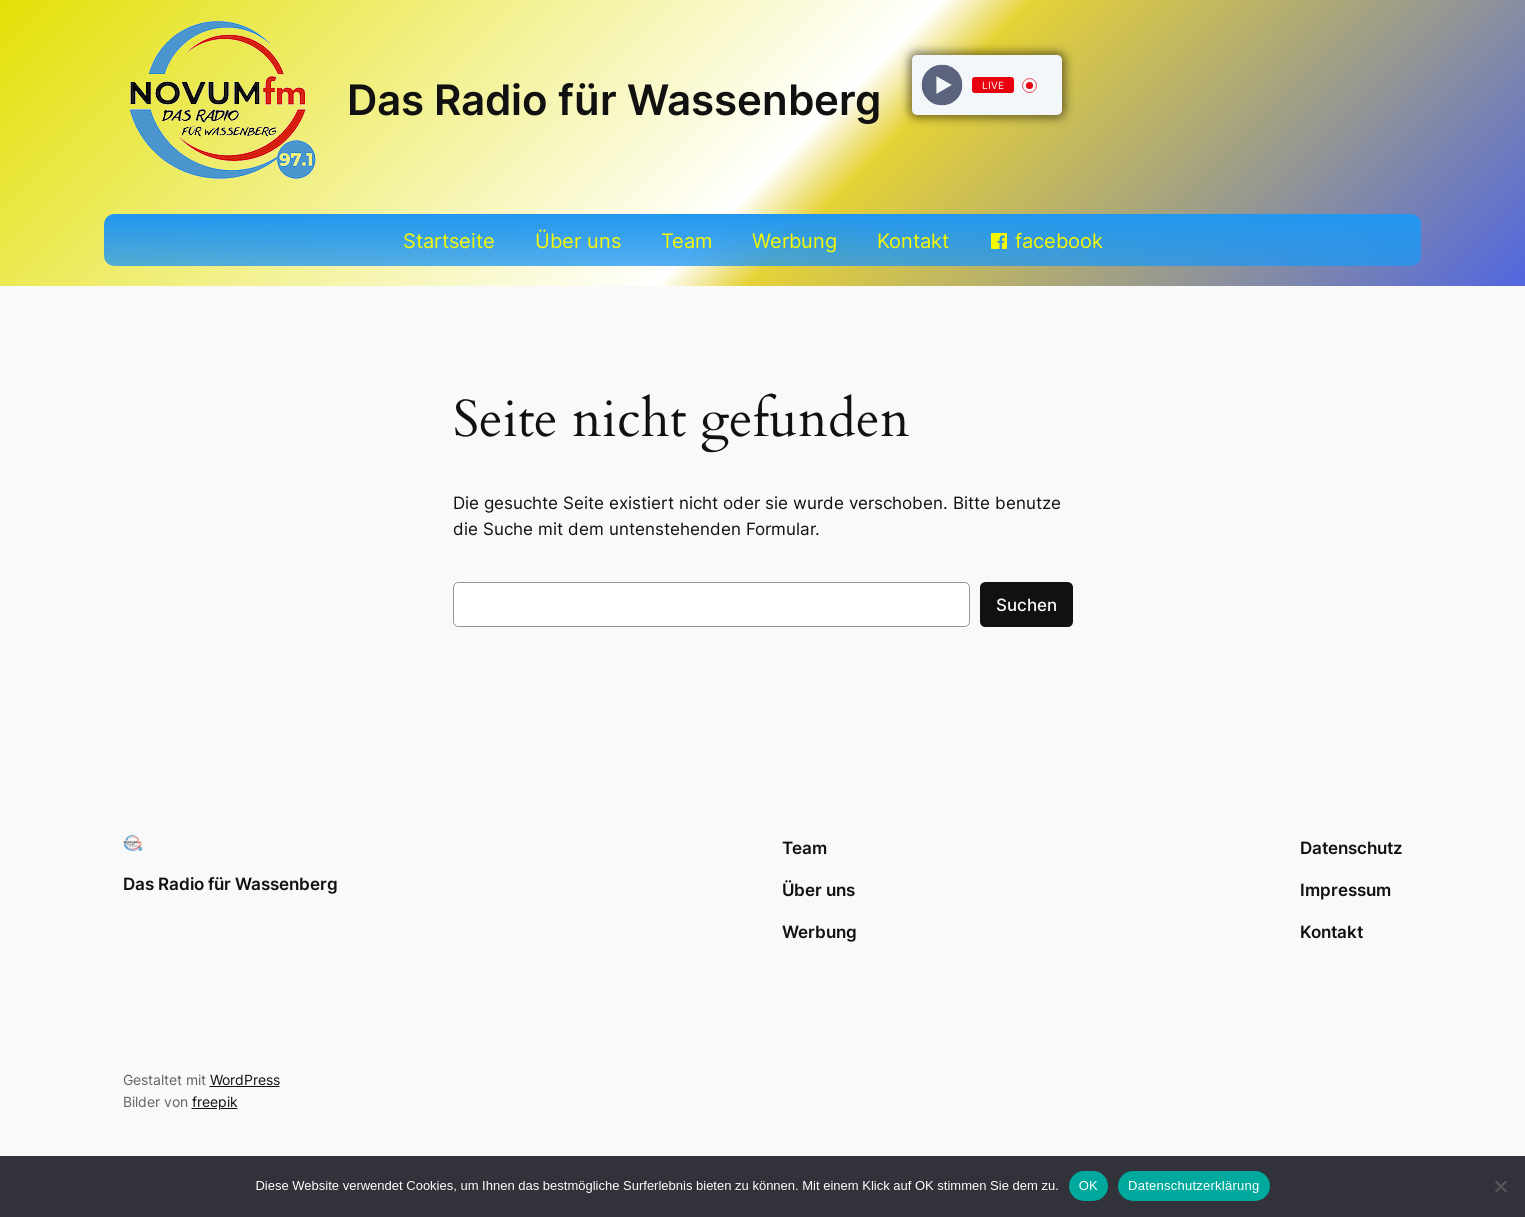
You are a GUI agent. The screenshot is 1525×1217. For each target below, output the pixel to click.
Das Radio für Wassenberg (614, 100)
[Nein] (1500, 1186)
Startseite (449, 241)
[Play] (942, 85)
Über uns (578, 241)
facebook (1059, 241)
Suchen (1026, 605)
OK (1088, 1185)
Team (686, 241)
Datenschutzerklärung (1193, 1185)
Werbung (794, 241)
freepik (215, 1101)
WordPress (245, 1079)
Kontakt (913, 241)
